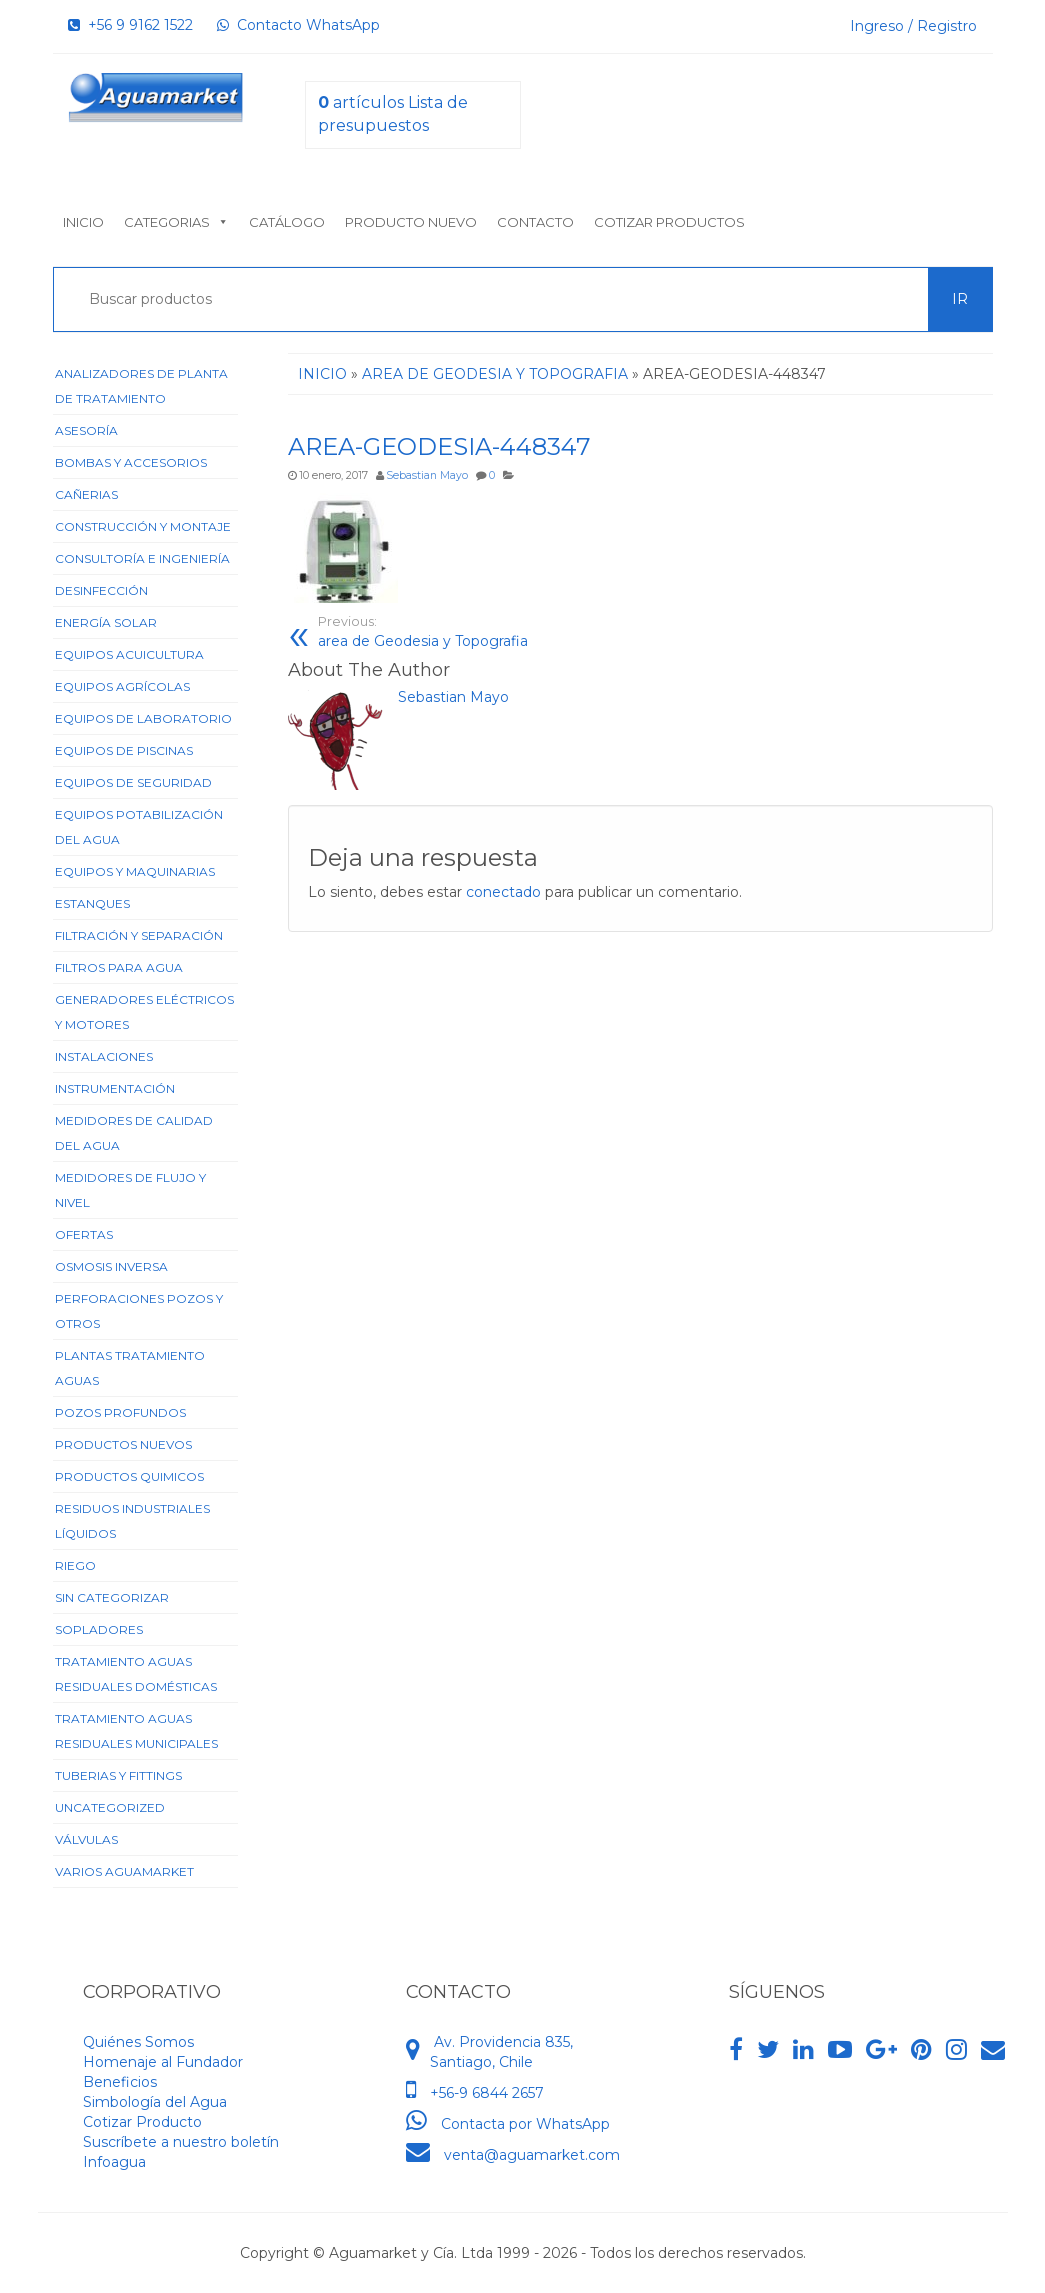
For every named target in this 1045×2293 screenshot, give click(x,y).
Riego (75, 1565)
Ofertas (84, 1234)
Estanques (92, 903)
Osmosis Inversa (111, 1266)
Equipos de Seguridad (133, 782)
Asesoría (86, 430)
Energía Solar (106, 622)
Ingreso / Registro (913, 26)
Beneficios (120, 2082)
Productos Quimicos (129, 1476)
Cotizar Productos (669, 222)
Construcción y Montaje (143, 526)
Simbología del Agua (155, 2102)
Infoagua (114, 2162)
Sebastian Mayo (427, 475)
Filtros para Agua (119, 967)
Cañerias (86, 494)
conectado (503, 892)
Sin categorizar (112, 1597)
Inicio (83, 222)
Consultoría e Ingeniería (142, 558)
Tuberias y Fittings (118, 1775)
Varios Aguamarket (124, 1871)
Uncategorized (110, 1807)
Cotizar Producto (142, 2122)
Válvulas (86, 1839)
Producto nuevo (411, 222)
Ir (960, 299)
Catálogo (287, 222)
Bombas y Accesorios (131, 462)
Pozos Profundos (120, 1412)
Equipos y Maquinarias (135, 871)
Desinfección (101, 590)
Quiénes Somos (138, 2042)
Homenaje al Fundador (163, 2062)
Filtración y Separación (139, 935)
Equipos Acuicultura (129, 654)
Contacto (535, 222)
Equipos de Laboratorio (143, 718)
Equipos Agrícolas (122, 686)
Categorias (176, 222)
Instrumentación (115, 1088)
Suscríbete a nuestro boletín (181, 2142)
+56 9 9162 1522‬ (130, 25)
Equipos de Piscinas (124, 750)
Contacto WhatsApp (298, 25)
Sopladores (99, 1629)
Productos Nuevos (123, 1444)
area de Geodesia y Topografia (472, 631)
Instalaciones (104, 1056)
